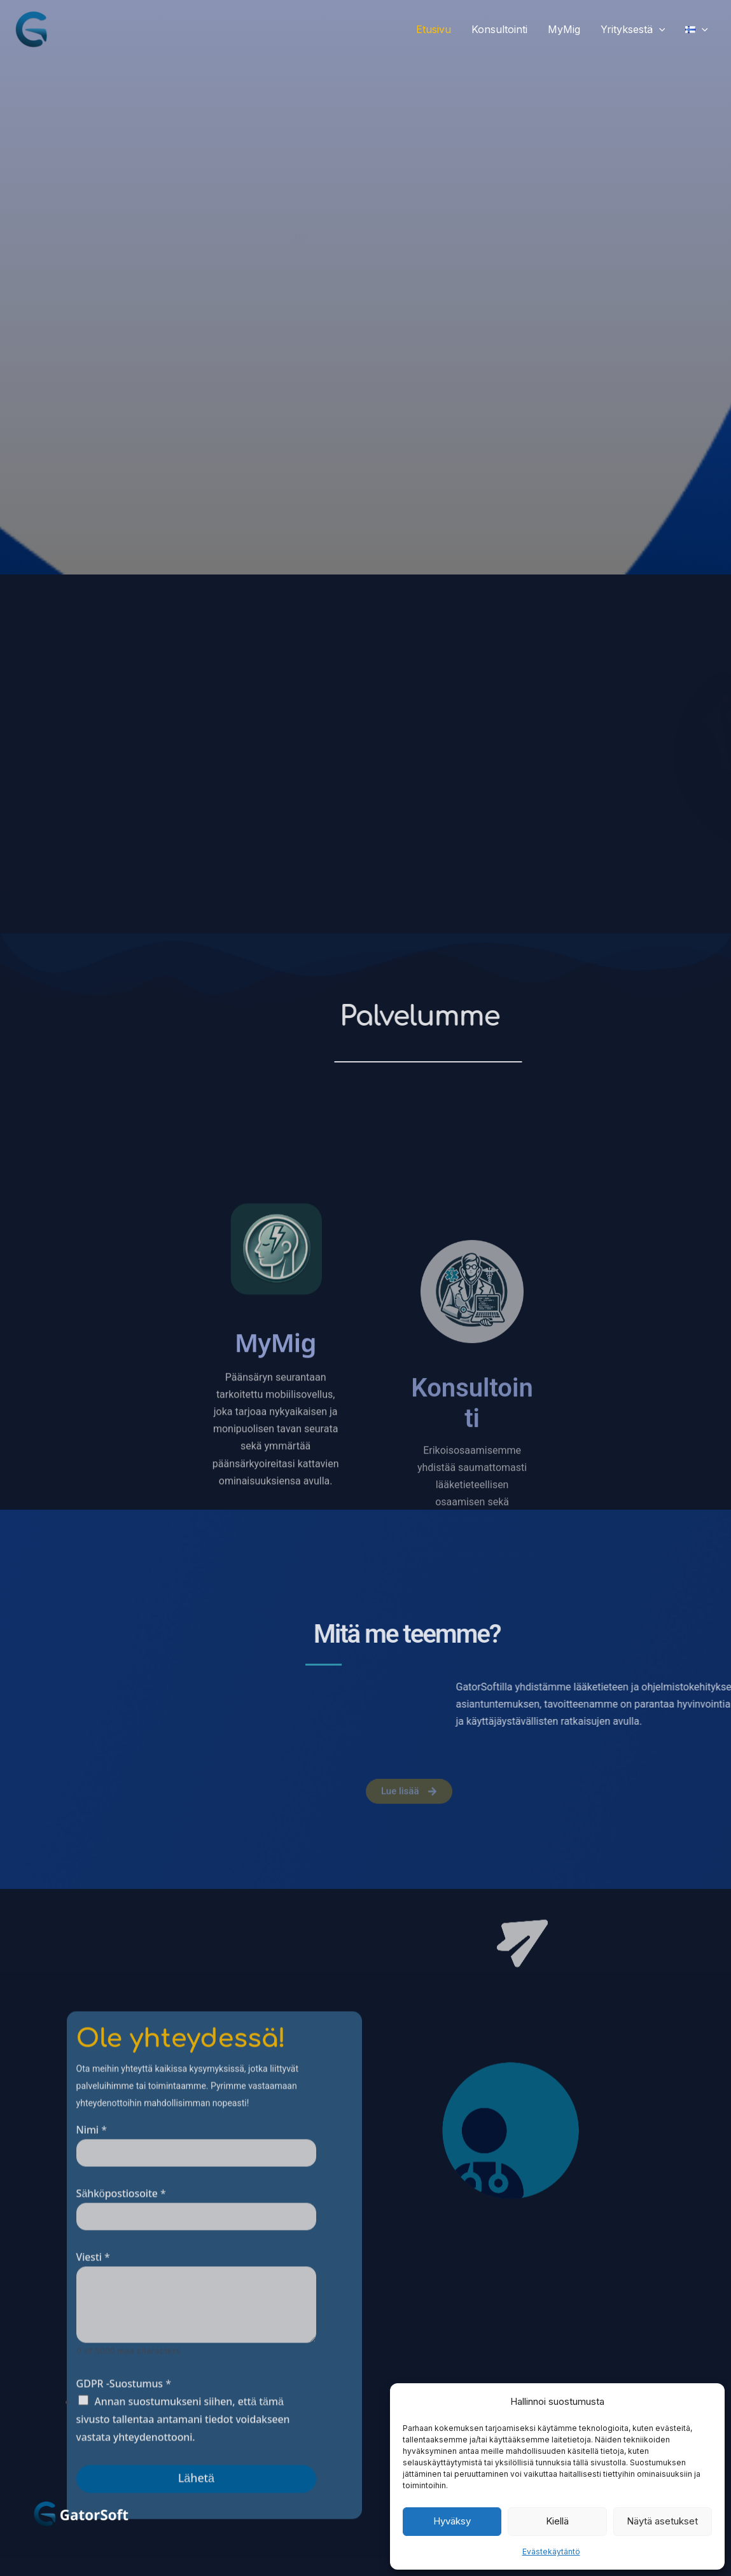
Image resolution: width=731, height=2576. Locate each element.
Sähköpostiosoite (121, 2386)
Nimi (91, 2323)
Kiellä (557, 2521)
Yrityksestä (633, 29)
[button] (659, 29)
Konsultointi (499, 29)
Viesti (93, 2450)
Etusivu (433, 29)
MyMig (564, 29)
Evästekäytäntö (551, 2551)
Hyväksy (452, 2521)
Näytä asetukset (662, 2521)
